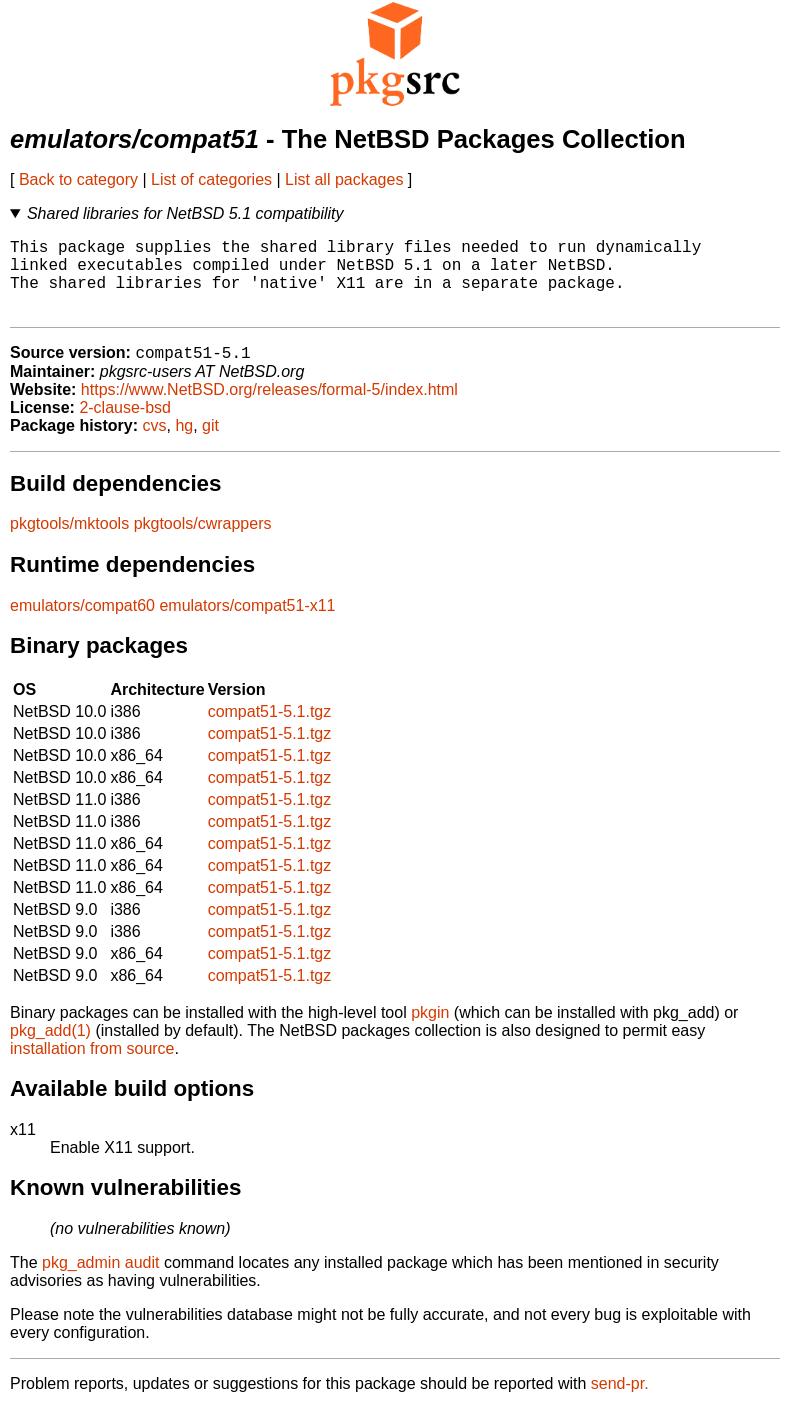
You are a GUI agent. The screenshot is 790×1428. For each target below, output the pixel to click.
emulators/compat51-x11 (247, 624)
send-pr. (620, 1402)
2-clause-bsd (125, 426)
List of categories (211, 179)
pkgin (430, 1031)
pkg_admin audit (100, 1281)
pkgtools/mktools (69, 542)
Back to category (78, 179)
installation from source (92, 1067)
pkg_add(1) (50, 1049)
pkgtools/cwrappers (203, 542)
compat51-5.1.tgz (270, 730)
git (210, 444)
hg (184, 444)
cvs (155, 444)
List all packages (344, 179)
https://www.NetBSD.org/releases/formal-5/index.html (269, 408)
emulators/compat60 (82, 624)
